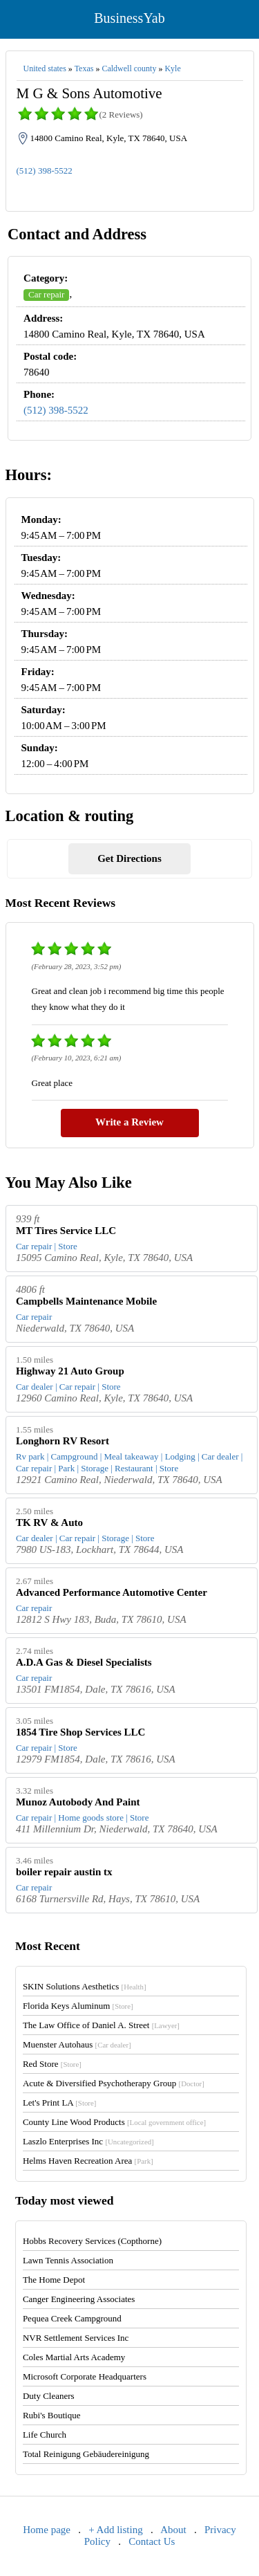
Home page (46, 2529)
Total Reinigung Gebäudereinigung (86, 2454)
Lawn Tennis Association (68, 2260)
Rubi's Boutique (52, 2415)
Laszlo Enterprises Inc (88, 2141)
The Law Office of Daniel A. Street (101, 2025)
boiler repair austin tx (64, 1871)
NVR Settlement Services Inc (75, 2338)
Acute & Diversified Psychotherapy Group (113, 2083)
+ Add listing (115, 2529)
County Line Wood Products (114, 2122)
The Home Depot (54, 2279)
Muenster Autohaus (77, 2044)
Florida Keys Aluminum (78, 2005)
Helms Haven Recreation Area (88, 2160)
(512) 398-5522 (45, 170)
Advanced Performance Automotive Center (111, 1592)
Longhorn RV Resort (62, 1440)
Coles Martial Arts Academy (74, 2357)
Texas (84, 68)
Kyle (172, 68)
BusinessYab (129, 18)
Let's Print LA (59, 2102)
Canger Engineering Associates (79, 2299)
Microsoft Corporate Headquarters (84, 2376)
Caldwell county (129, 68)
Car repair (46, 294)
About (173, 2529)
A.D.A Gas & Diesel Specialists (84, 1662)
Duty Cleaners (49, 2396)
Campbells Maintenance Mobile (86, 1301)
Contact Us (151, 2541)
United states (44, 68)
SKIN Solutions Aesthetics (84, 1986)
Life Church (44, 2434)
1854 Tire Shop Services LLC (81, 1732)
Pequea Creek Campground (72, 2318)
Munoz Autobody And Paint (78, 1801)
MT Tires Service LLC (66, 1230)
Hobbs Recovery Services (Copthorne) (92, 2241)
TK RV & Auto (49, 1522)
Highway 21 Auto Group (70, 1371)
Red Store (52, 2064)
